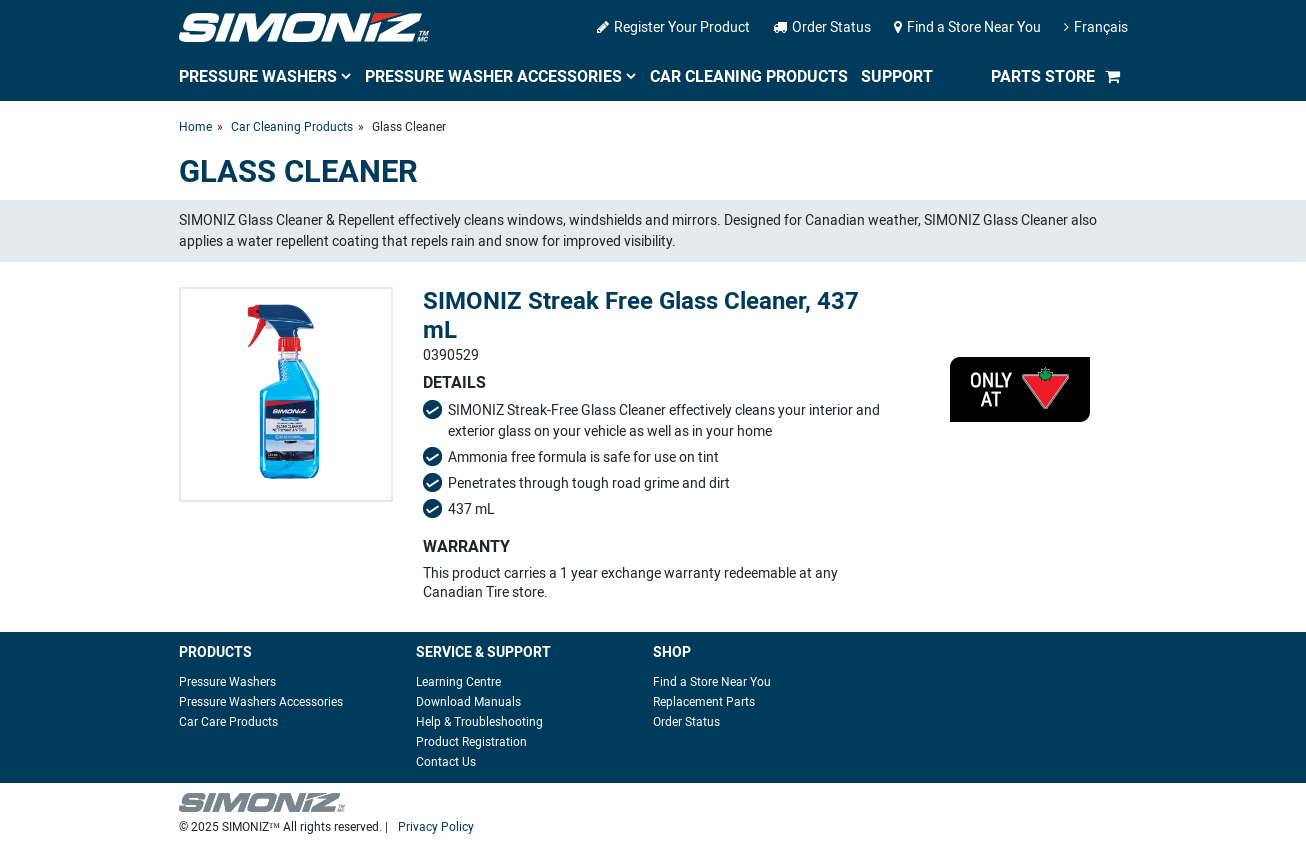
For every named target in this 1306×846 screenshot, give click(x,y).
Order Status (822, 27)
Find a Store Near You (967, 27)
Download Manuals (468, 702)
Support (897, 76)
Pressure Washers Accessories (261, 702)
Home (195, 127)
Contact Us (446, 762)
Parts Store (1043, 76)
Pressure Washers (258, 76)
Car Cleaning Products (749, 76)
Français (1096, 27)
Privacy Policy (436, 827)
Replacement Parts (704, 702)
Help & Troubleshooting (479, 722)
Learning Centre (458, 682)
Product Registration (471, 742)
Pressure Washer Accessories (493, 76)
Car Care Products (228, 722)
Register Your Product (673, 27)
